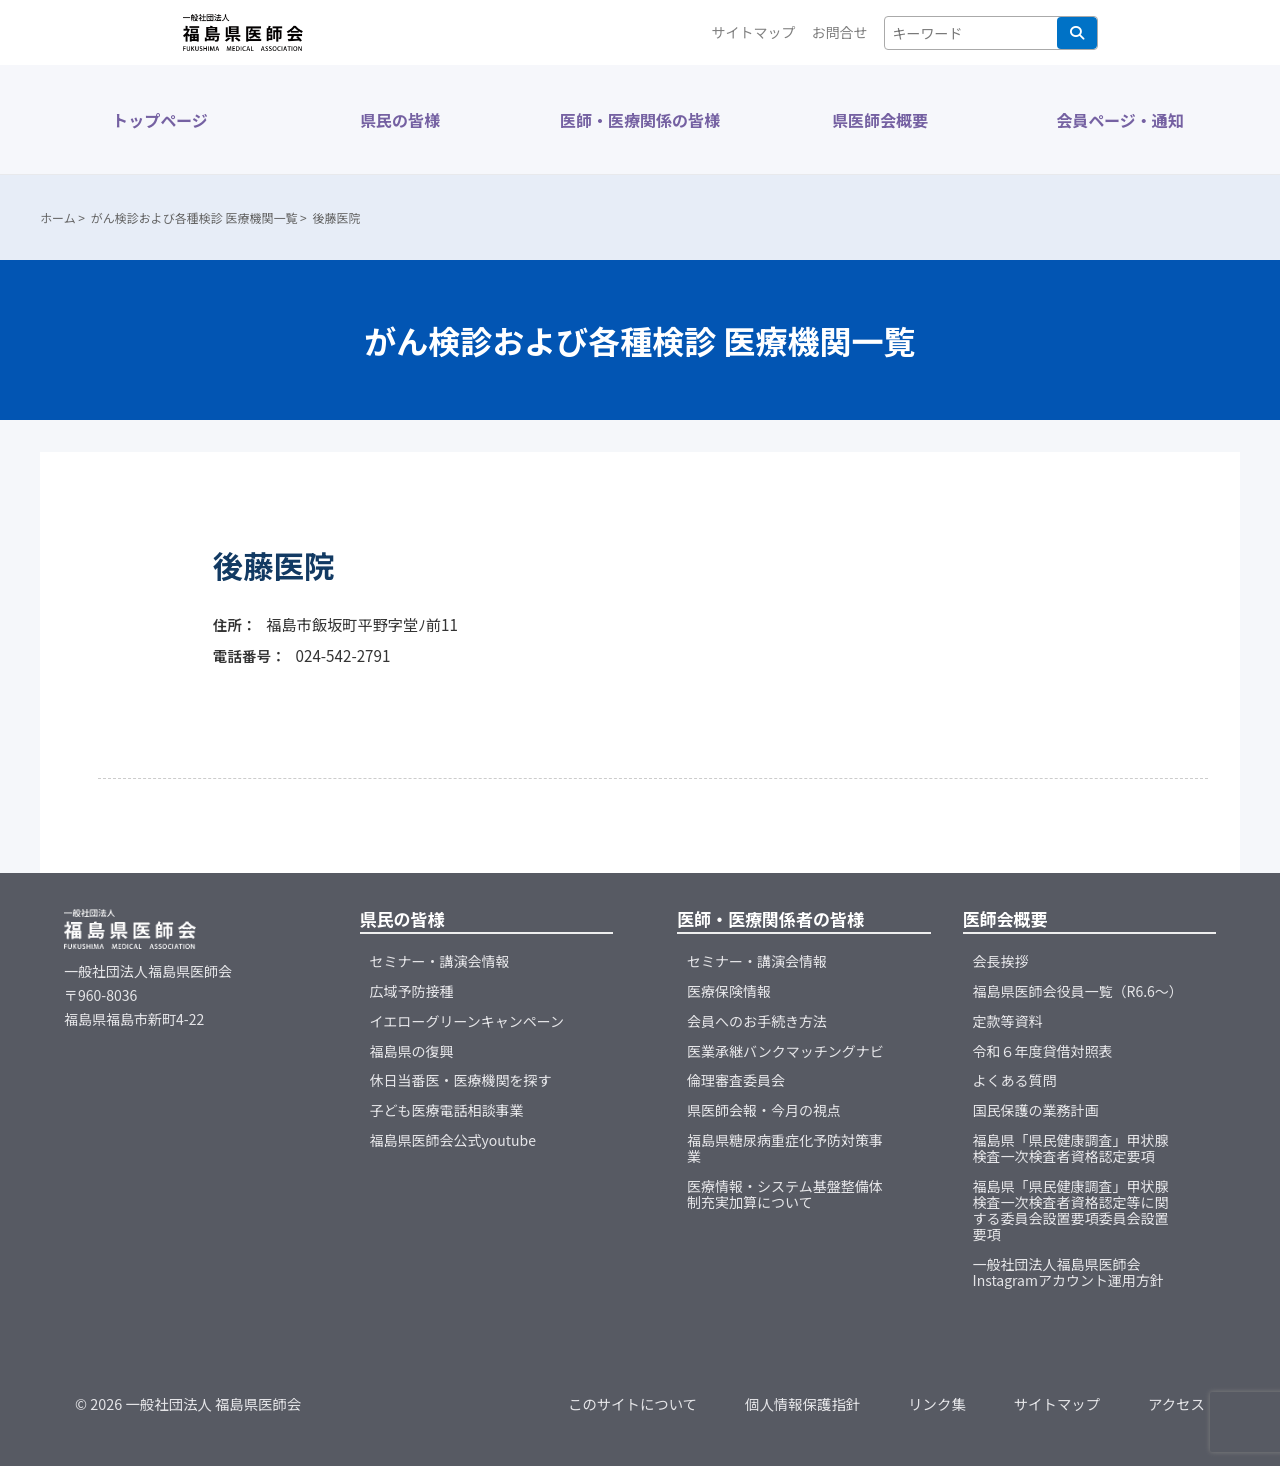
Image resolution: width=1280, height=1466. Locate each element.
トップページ (160, 120)
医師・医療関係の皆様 (640, 120)
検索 (1077, 33)
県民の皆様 (400, 120)
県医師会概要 (880, 120)
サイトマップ (754, 32)
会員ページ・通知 (1120, 120)
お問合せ (840, 32)
